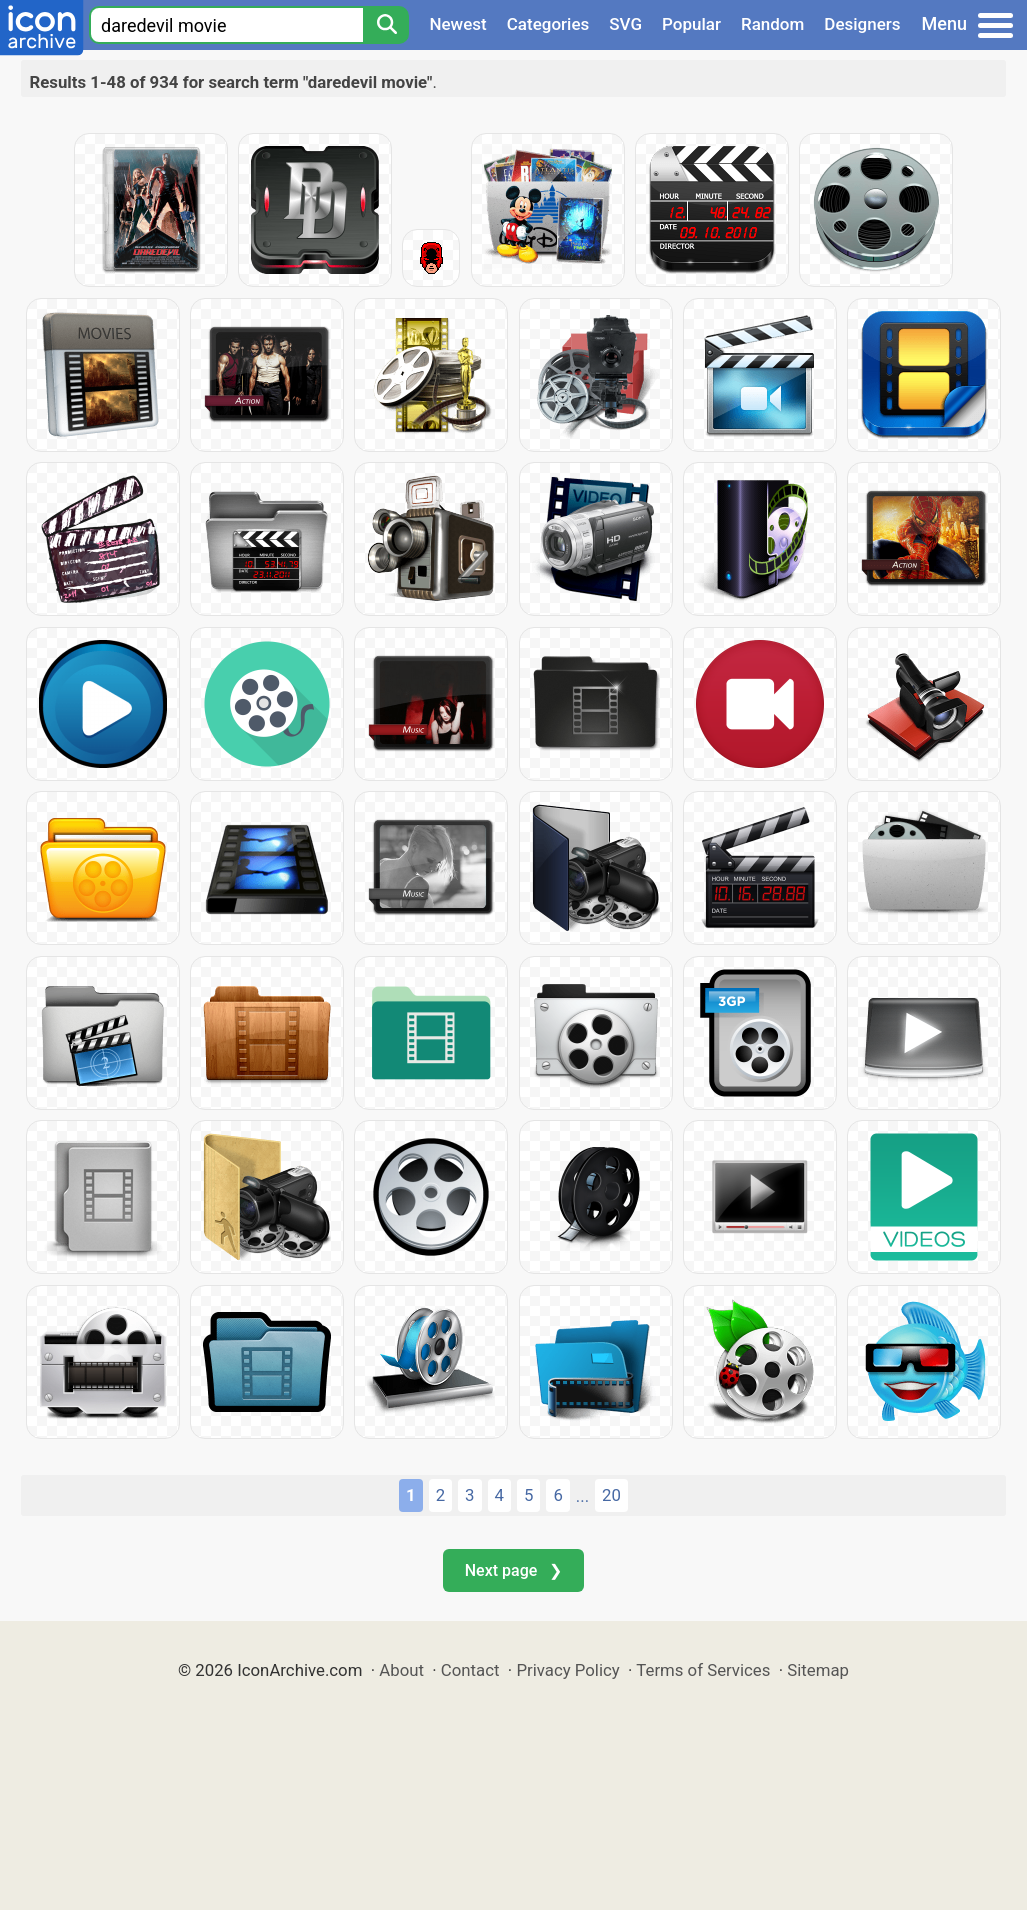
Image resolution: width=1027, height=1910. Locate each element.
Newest (457, 24)
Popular (691, 24)
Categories (548, 24)
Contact (470, 1670)
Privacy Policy (567, 1670)
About (401, 1670)
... (582, 1496)
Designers (862, 24)
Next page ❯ (513, 1570)
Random (772, 24)
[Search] (386, 25)
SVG (625, 24)
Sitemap (818, 1670)
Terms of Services (703, 1670)
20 (611, 1495)
